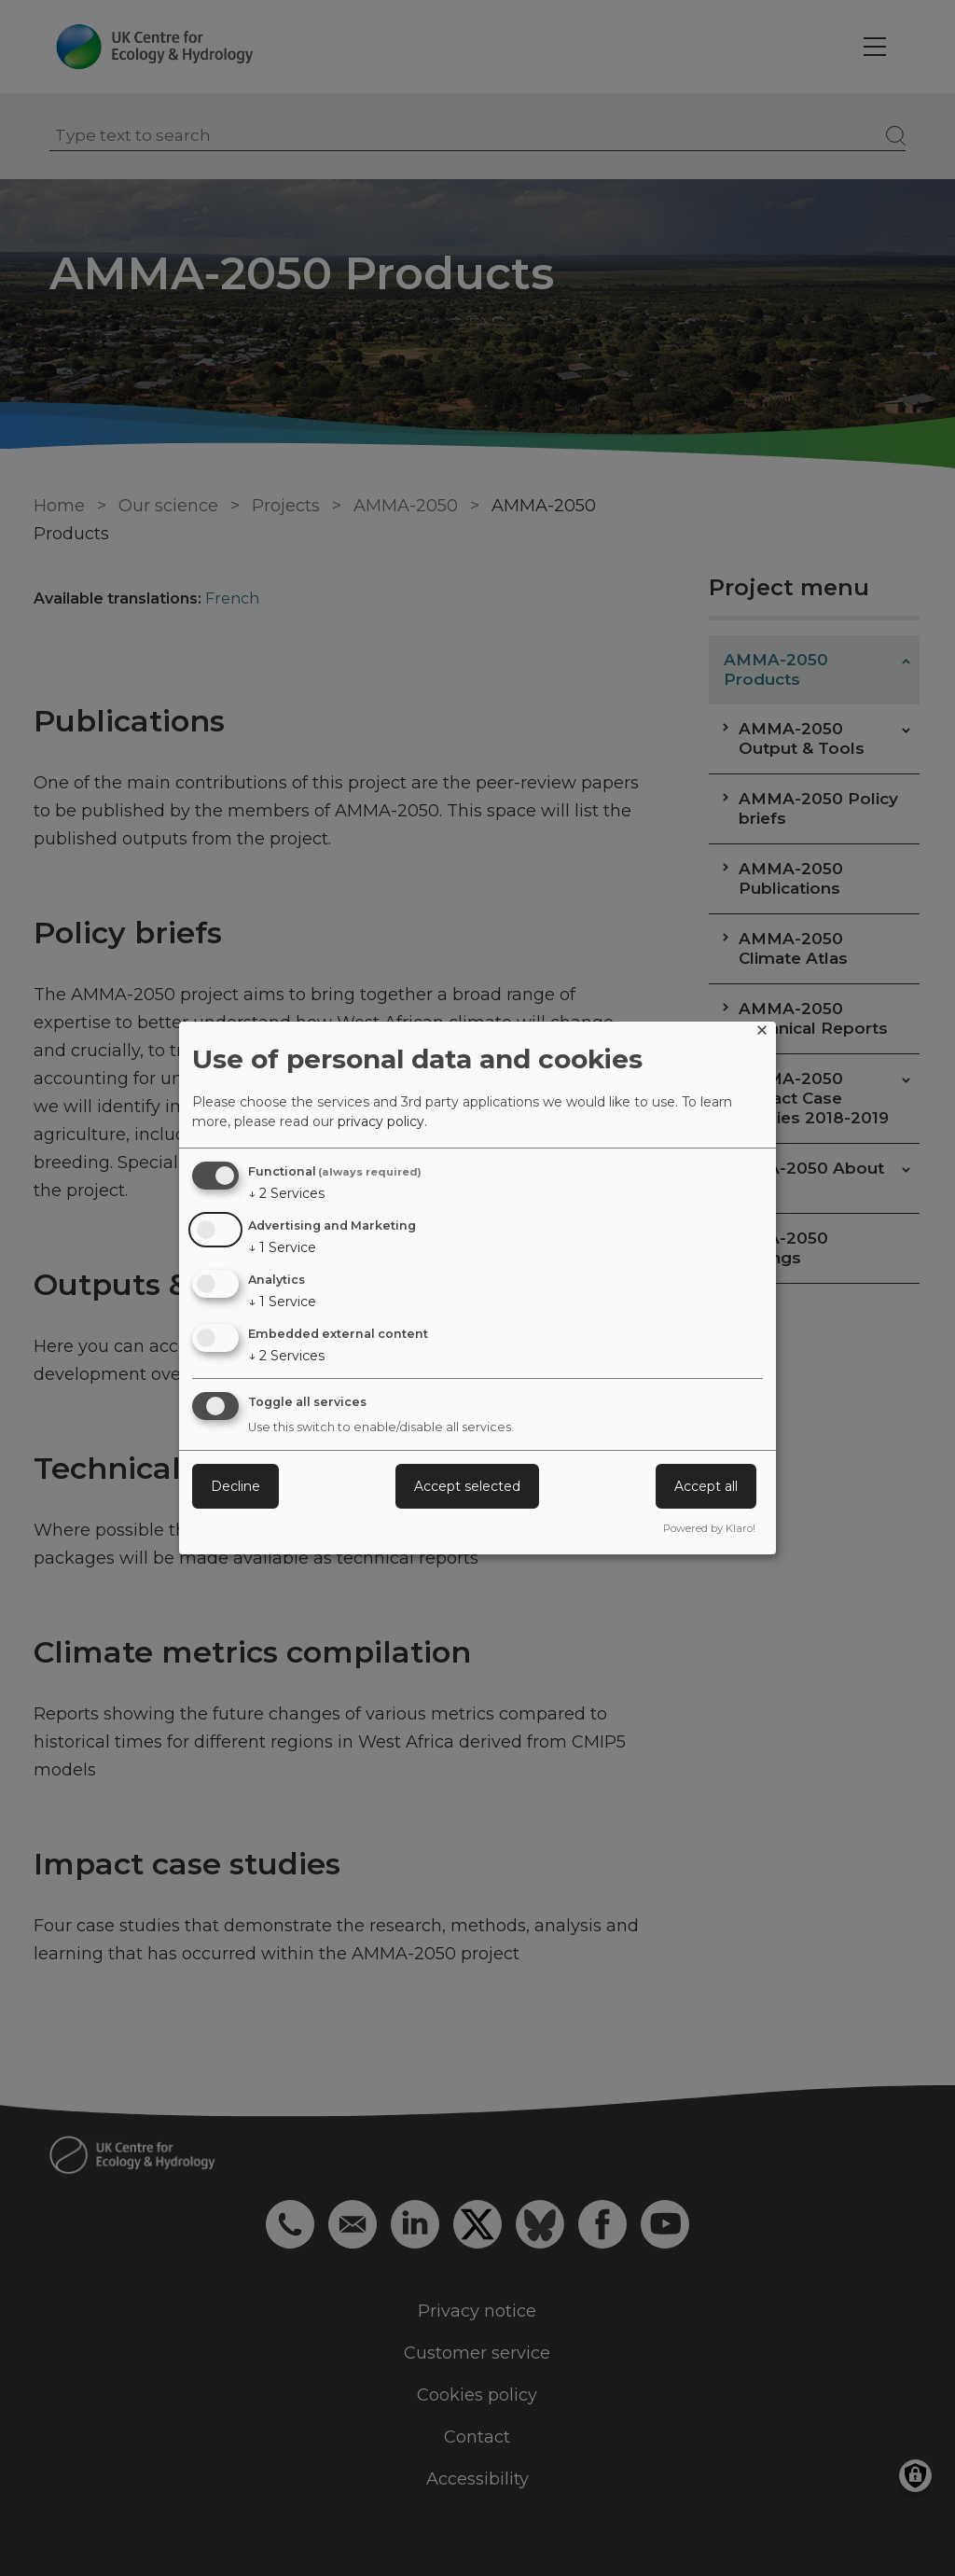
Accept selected (467, 1486)
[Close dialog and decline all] (762, 1033)
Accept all (706, 1486)
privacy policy (381, 1121)
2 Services (286, 1193)
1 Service (282, 1247)
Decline (235, 1486)
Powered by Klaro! (709, 1528)
